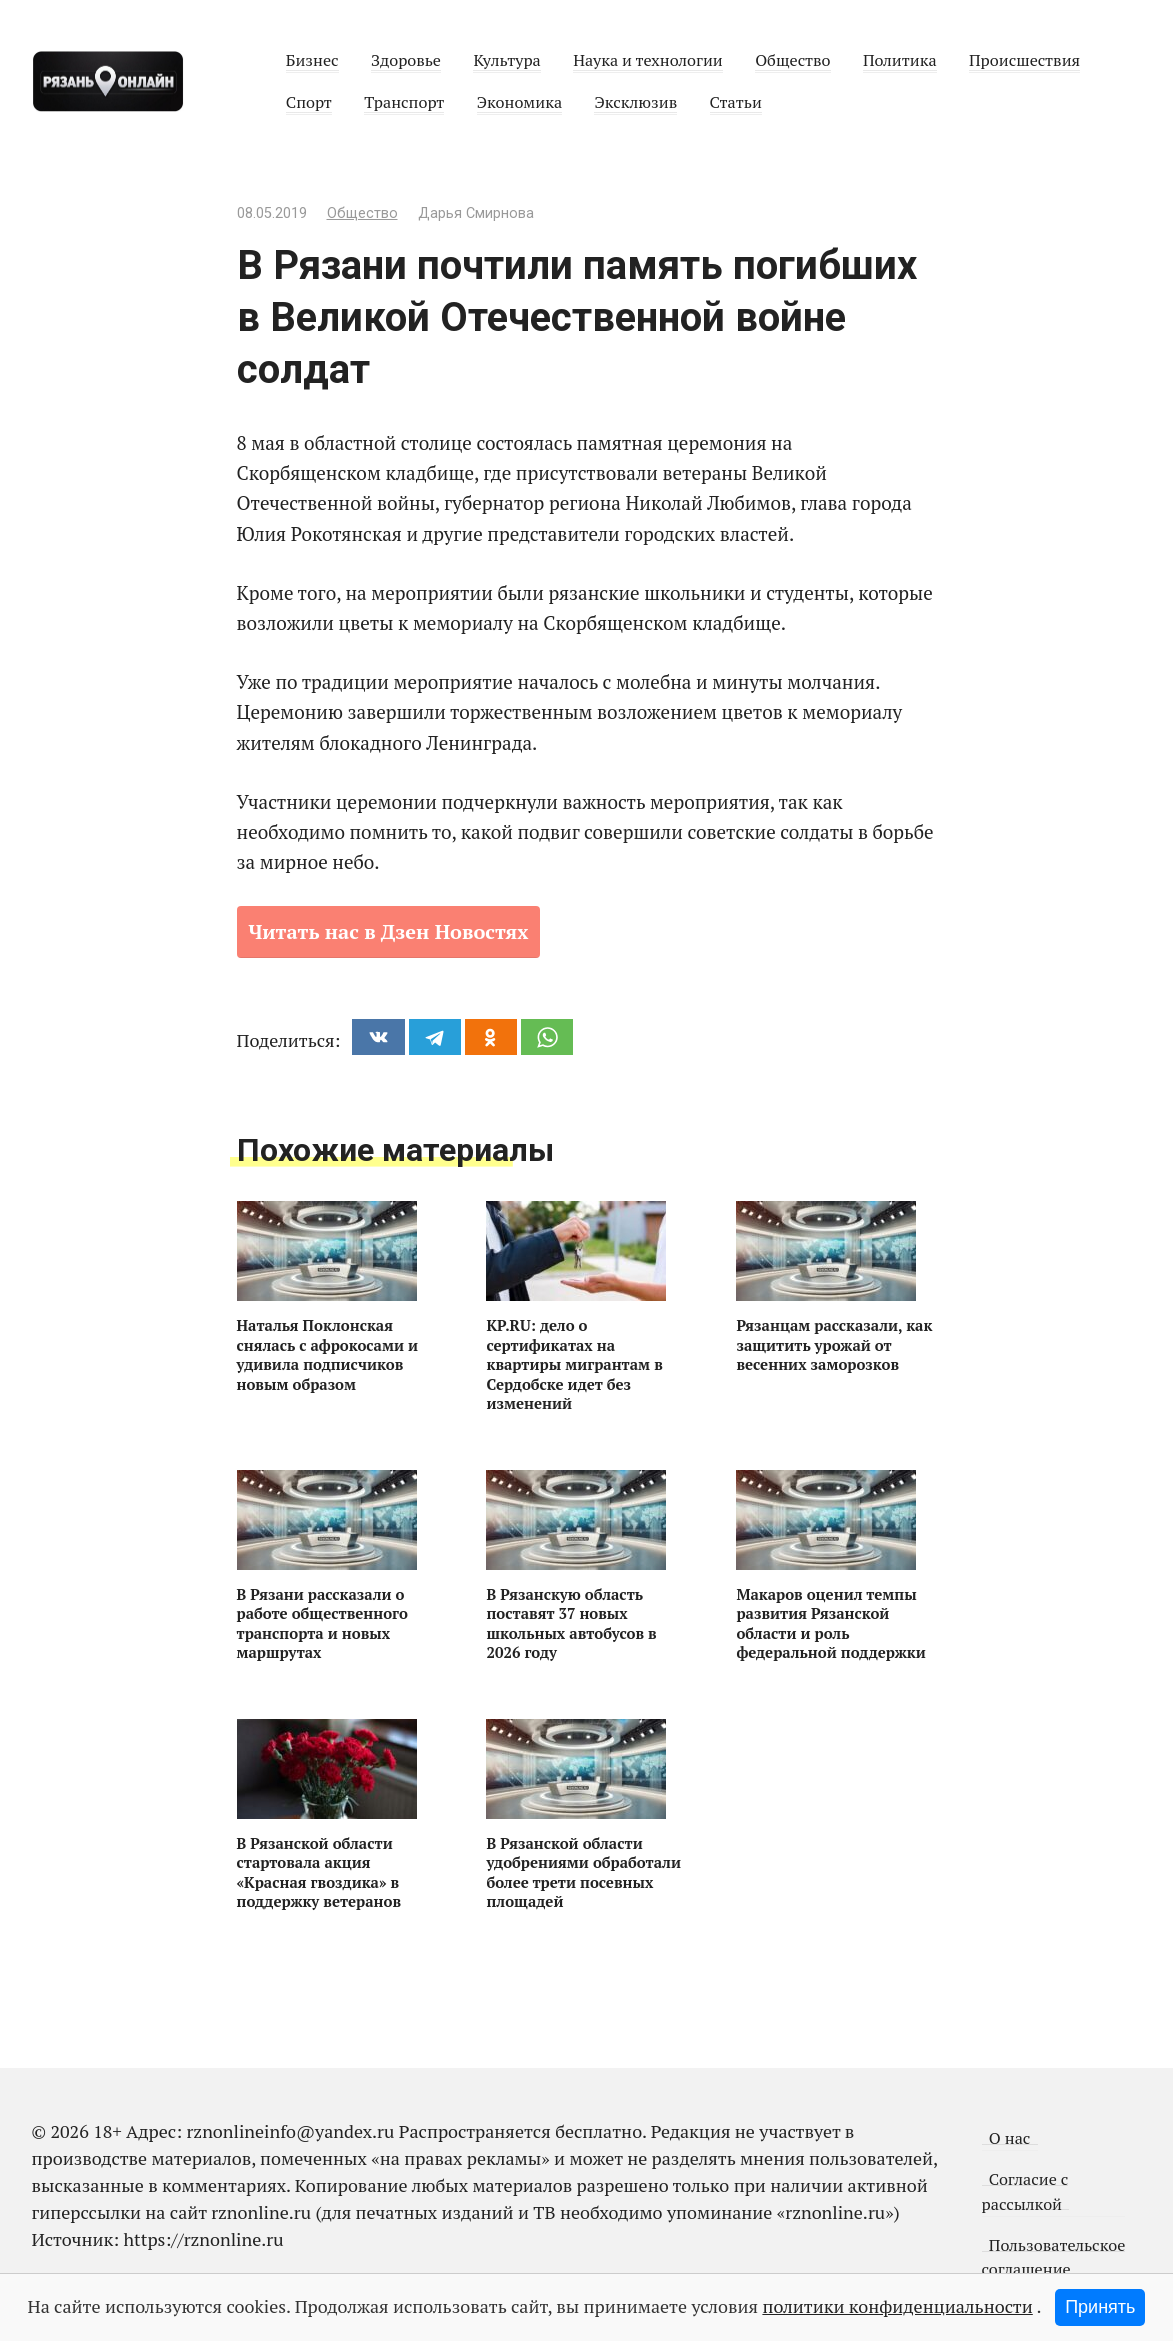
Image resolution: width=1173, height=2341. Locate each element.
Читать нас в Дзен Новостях (389, 931)
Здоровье (406, 60)
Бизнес (312, 60)
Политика (900, 60)
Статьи (736, 102)
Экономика (519, 102)
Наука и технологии (648, 60)
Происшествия (1024, 60)
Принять (1100, 2307)
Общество (792, 60)
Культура (506, 60)
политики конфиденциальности (897, 2306)
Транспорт (404, 102)
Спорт (309, 102)
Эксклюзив (635, 102)
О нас (1010, 2138)
